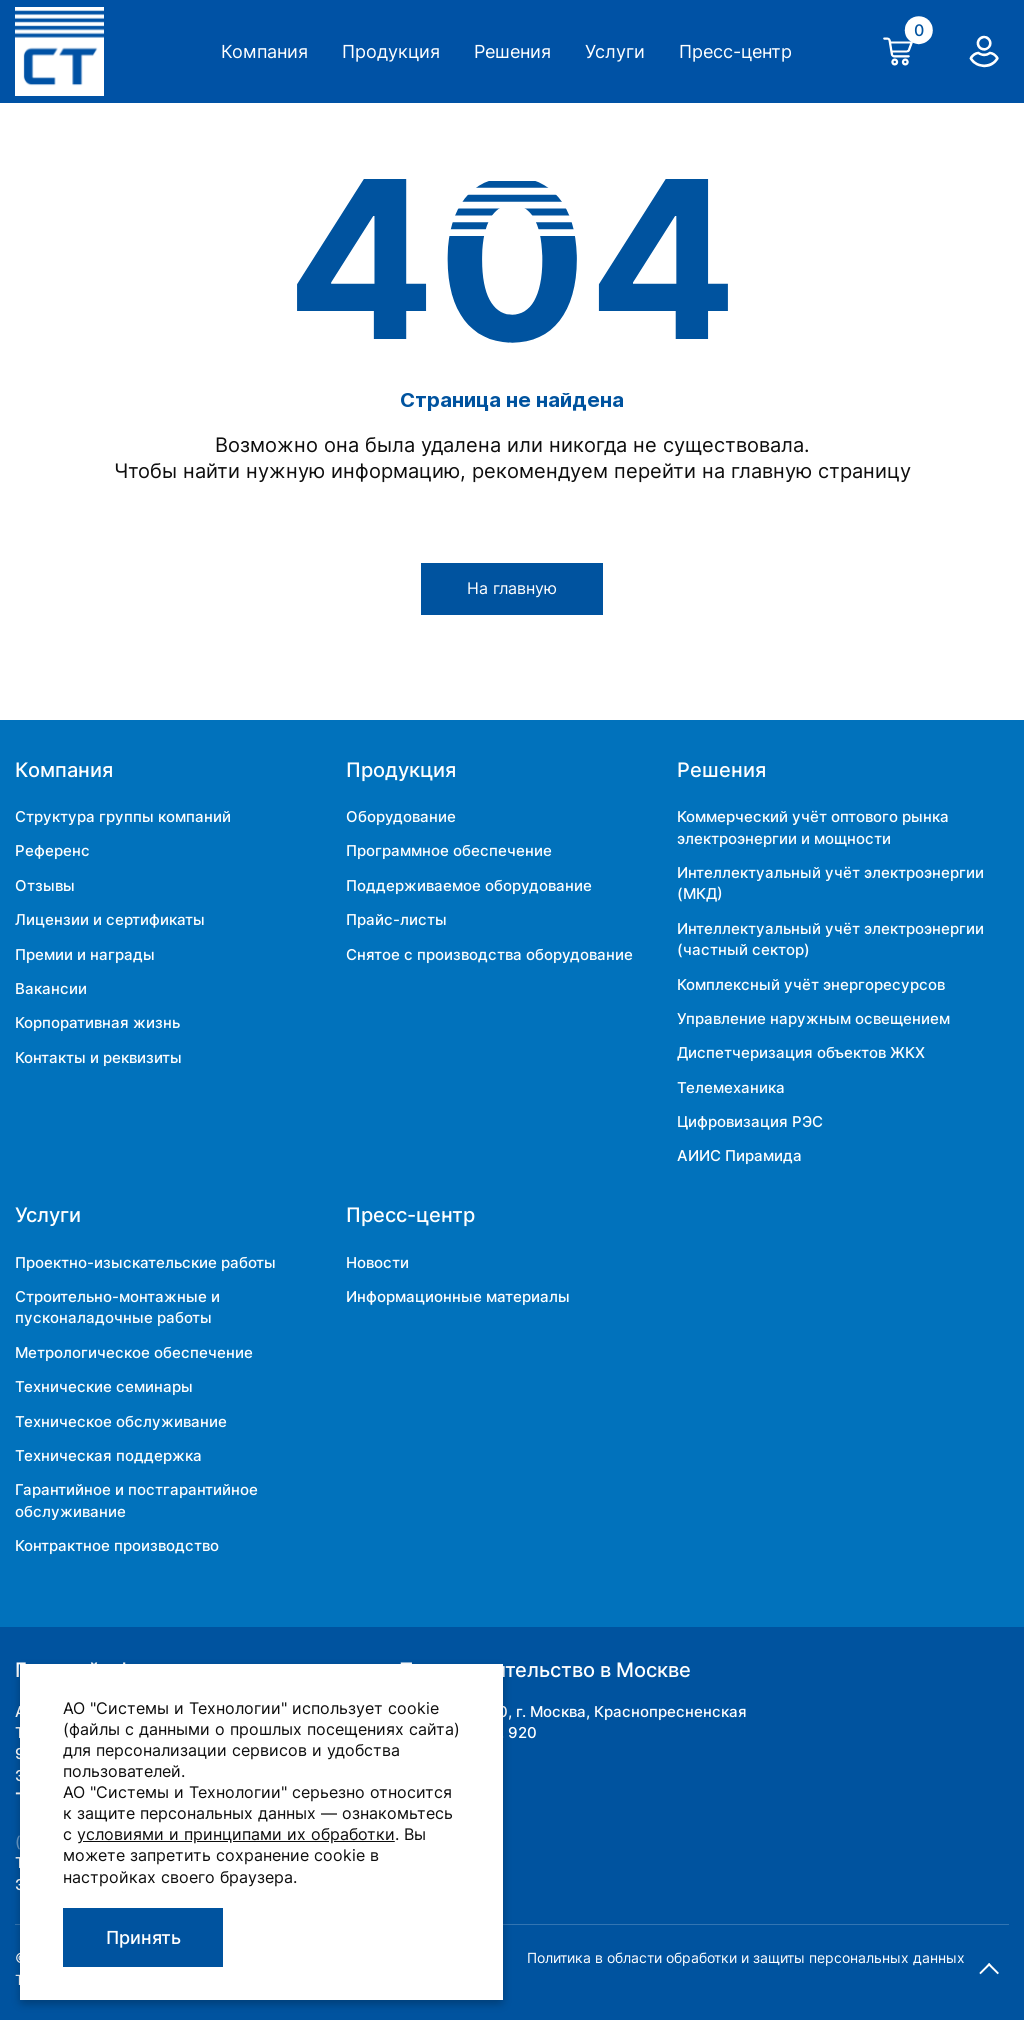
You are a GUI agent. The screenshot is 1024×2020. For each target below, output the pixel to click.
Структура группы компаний (123, 816)
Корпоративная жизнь (97, 1022)
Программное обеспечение (449, 850)
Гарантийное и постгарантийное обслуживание (136, 1500)
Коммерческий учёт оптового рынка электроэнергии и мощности (813, 827)
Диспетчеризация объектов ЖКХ (801, 1052)
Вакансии (51, 988)
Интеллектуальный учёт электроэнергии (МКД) (830, 883)
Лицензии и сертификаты (110, 919)
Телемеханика (731, 1087)
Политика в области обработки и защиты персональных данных (746, 1957)
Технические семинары (104, 1386)
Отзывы (45, 885)
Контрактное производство (117, 1545)
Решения (512, 51)
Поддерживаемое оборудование (469, 885)
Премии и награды (85, 954)
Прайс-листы (396, 919)
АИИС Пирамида (739, 1155)
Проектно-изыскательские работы (145, 1262)
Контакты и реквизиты (98, 1057)
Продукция (391, 51)
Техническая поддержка (108, 1455)
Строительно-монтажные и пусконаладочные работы (117, 1307)
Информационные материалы (458, 1296)
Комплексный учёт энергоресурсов (811, 984)
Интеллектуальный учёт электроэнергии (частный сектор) (830, 939)
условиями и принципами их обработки (236, 1834)
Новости (377, 1262)
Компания (264, 51)
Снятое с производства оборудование (489, 954)
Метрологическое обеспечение (134, 1352)
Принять (143, 1937)
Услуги (615, 51)
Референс (52, 850)
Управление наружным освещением (813, 1018)
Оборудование (401, 816)
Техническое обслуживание (121, 1421)
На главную (512, 588)
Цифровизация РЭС (750, 1121)
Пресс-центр (735, 51)
